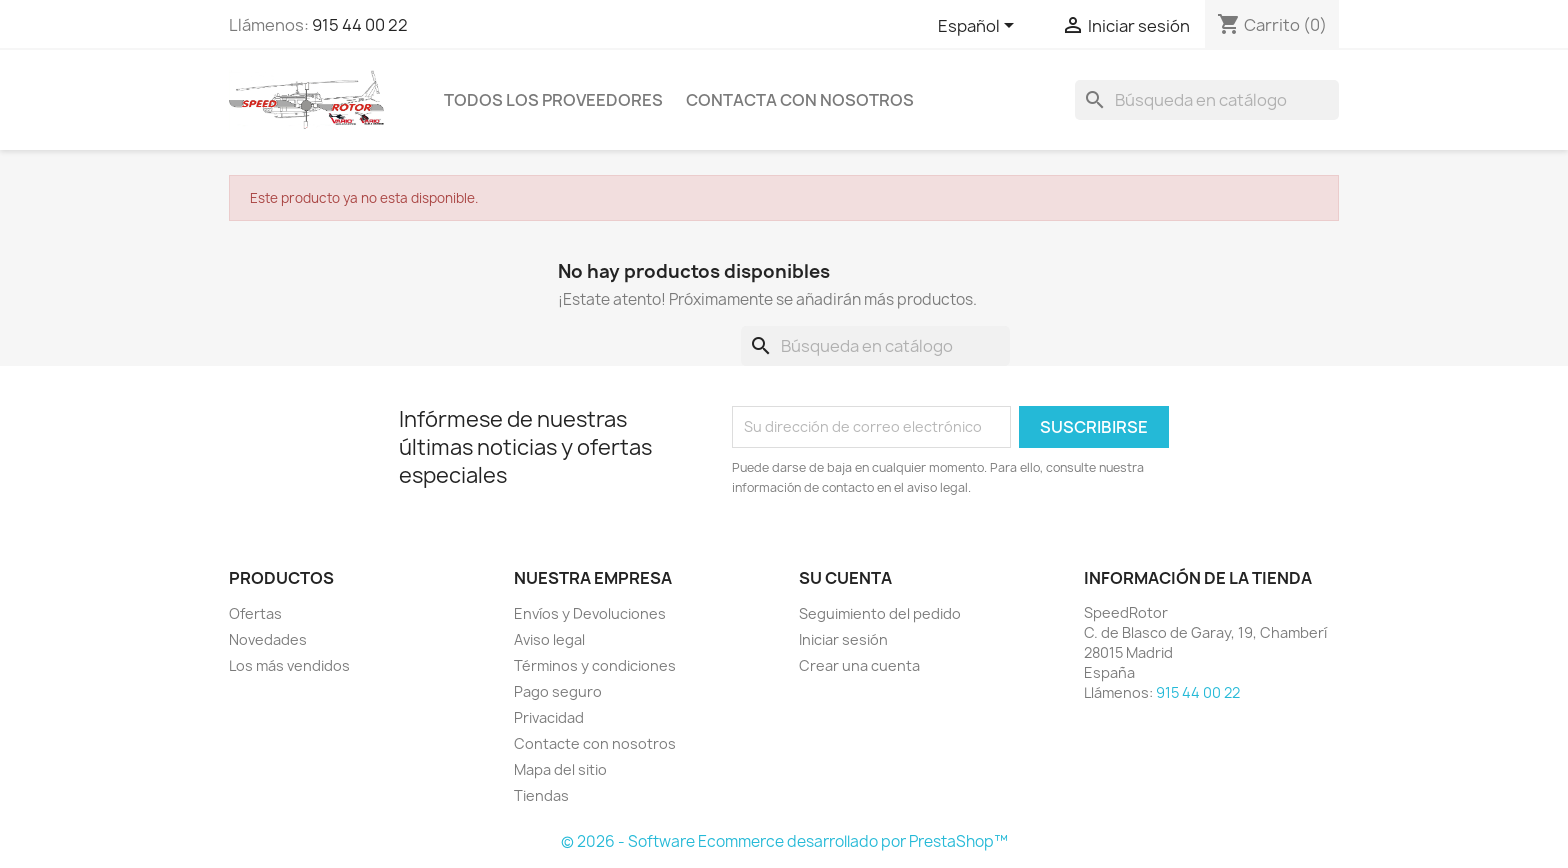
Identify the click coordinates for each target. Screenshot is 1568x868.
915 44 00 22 (360, 25)
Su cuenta (845, 578)
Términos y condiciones (595, 665)
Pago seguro (558, 691)
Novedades (268, 639)
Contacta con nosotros (800, 100)
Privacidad (549, 717)
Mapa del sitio (560, 769)
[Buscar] (1207, 100)
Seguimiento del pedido (880, 613)
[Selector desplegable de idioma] (979, 27)
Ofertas (255, 613)
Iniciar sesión (843, 639)
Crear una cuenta (859, 665)
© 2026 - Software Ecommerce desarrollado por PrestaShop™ (784, 841)
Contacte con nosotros (595, 743)
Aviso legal (549, 639)
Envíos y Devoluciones (590, 613)
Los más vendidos (289, 665)
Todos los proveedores (553, 100)
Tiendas (541, 795)
